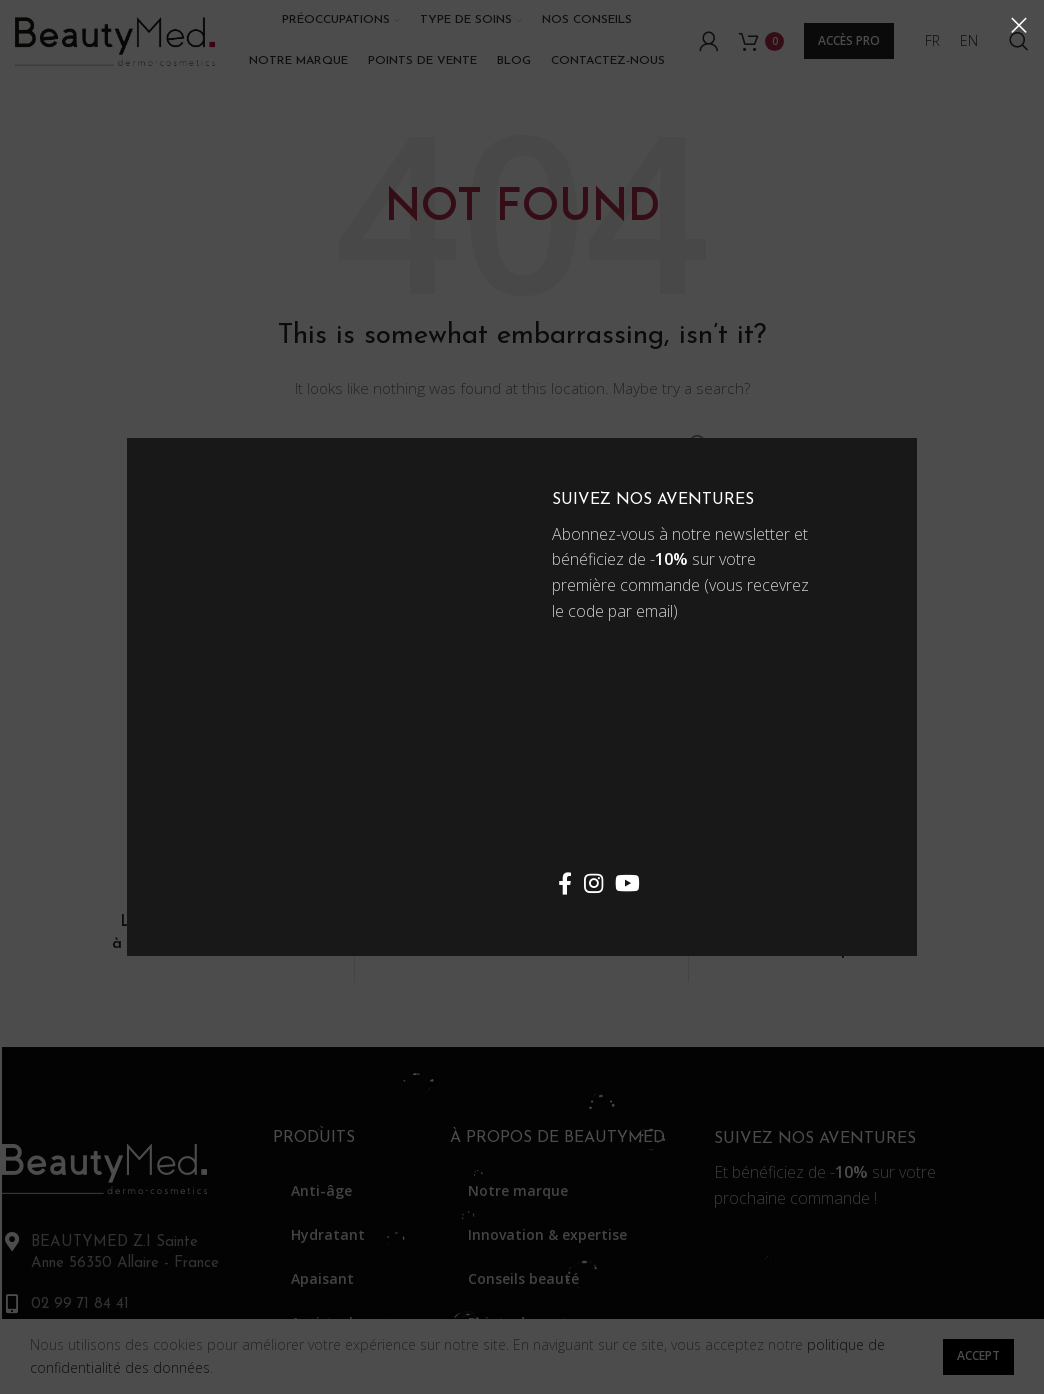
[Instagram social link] (593, 883)
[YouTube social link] (627, 883)
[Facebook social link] (565, 883)
